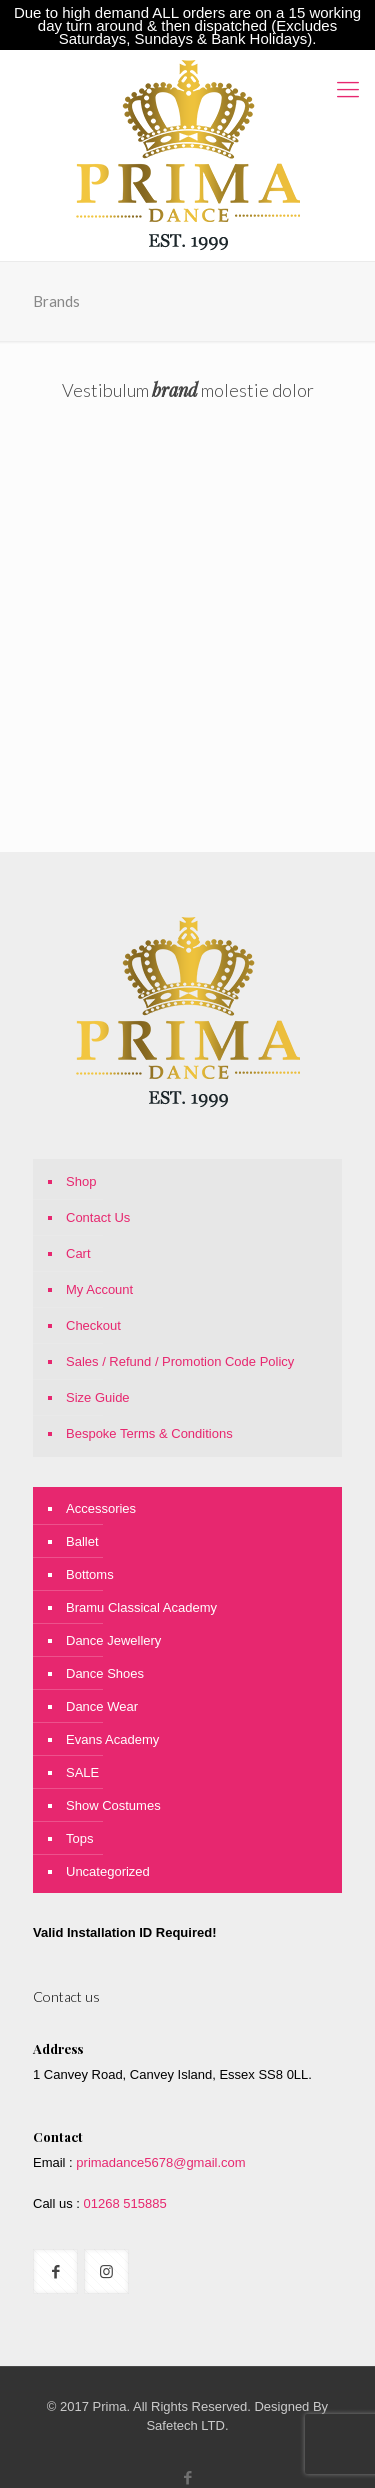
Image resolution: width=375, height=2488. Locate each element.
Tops (79, 1838)
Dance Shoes (105, 1673)
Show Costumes (113, 1805)
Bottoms (90, 1574)
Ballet (82, 1541)
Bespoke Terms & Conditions (149, 1433)
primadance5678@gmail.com (160, 2162)
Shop (81, 1181)
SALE (82, 1772)
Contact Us (98, 1217)
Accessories (101, 1508)
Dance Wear (102, 1706)
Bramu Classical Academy (141, 1607)
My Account (99, 1289)
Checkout (93, 1325)
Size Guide (98, 1397)
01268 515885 (123, 2203)
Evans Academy (112, 1739)
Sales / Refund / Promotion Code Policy (180, 1361)
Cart (78, 1253)
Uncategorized (108, 1871)
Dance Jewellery (113, 1640)
